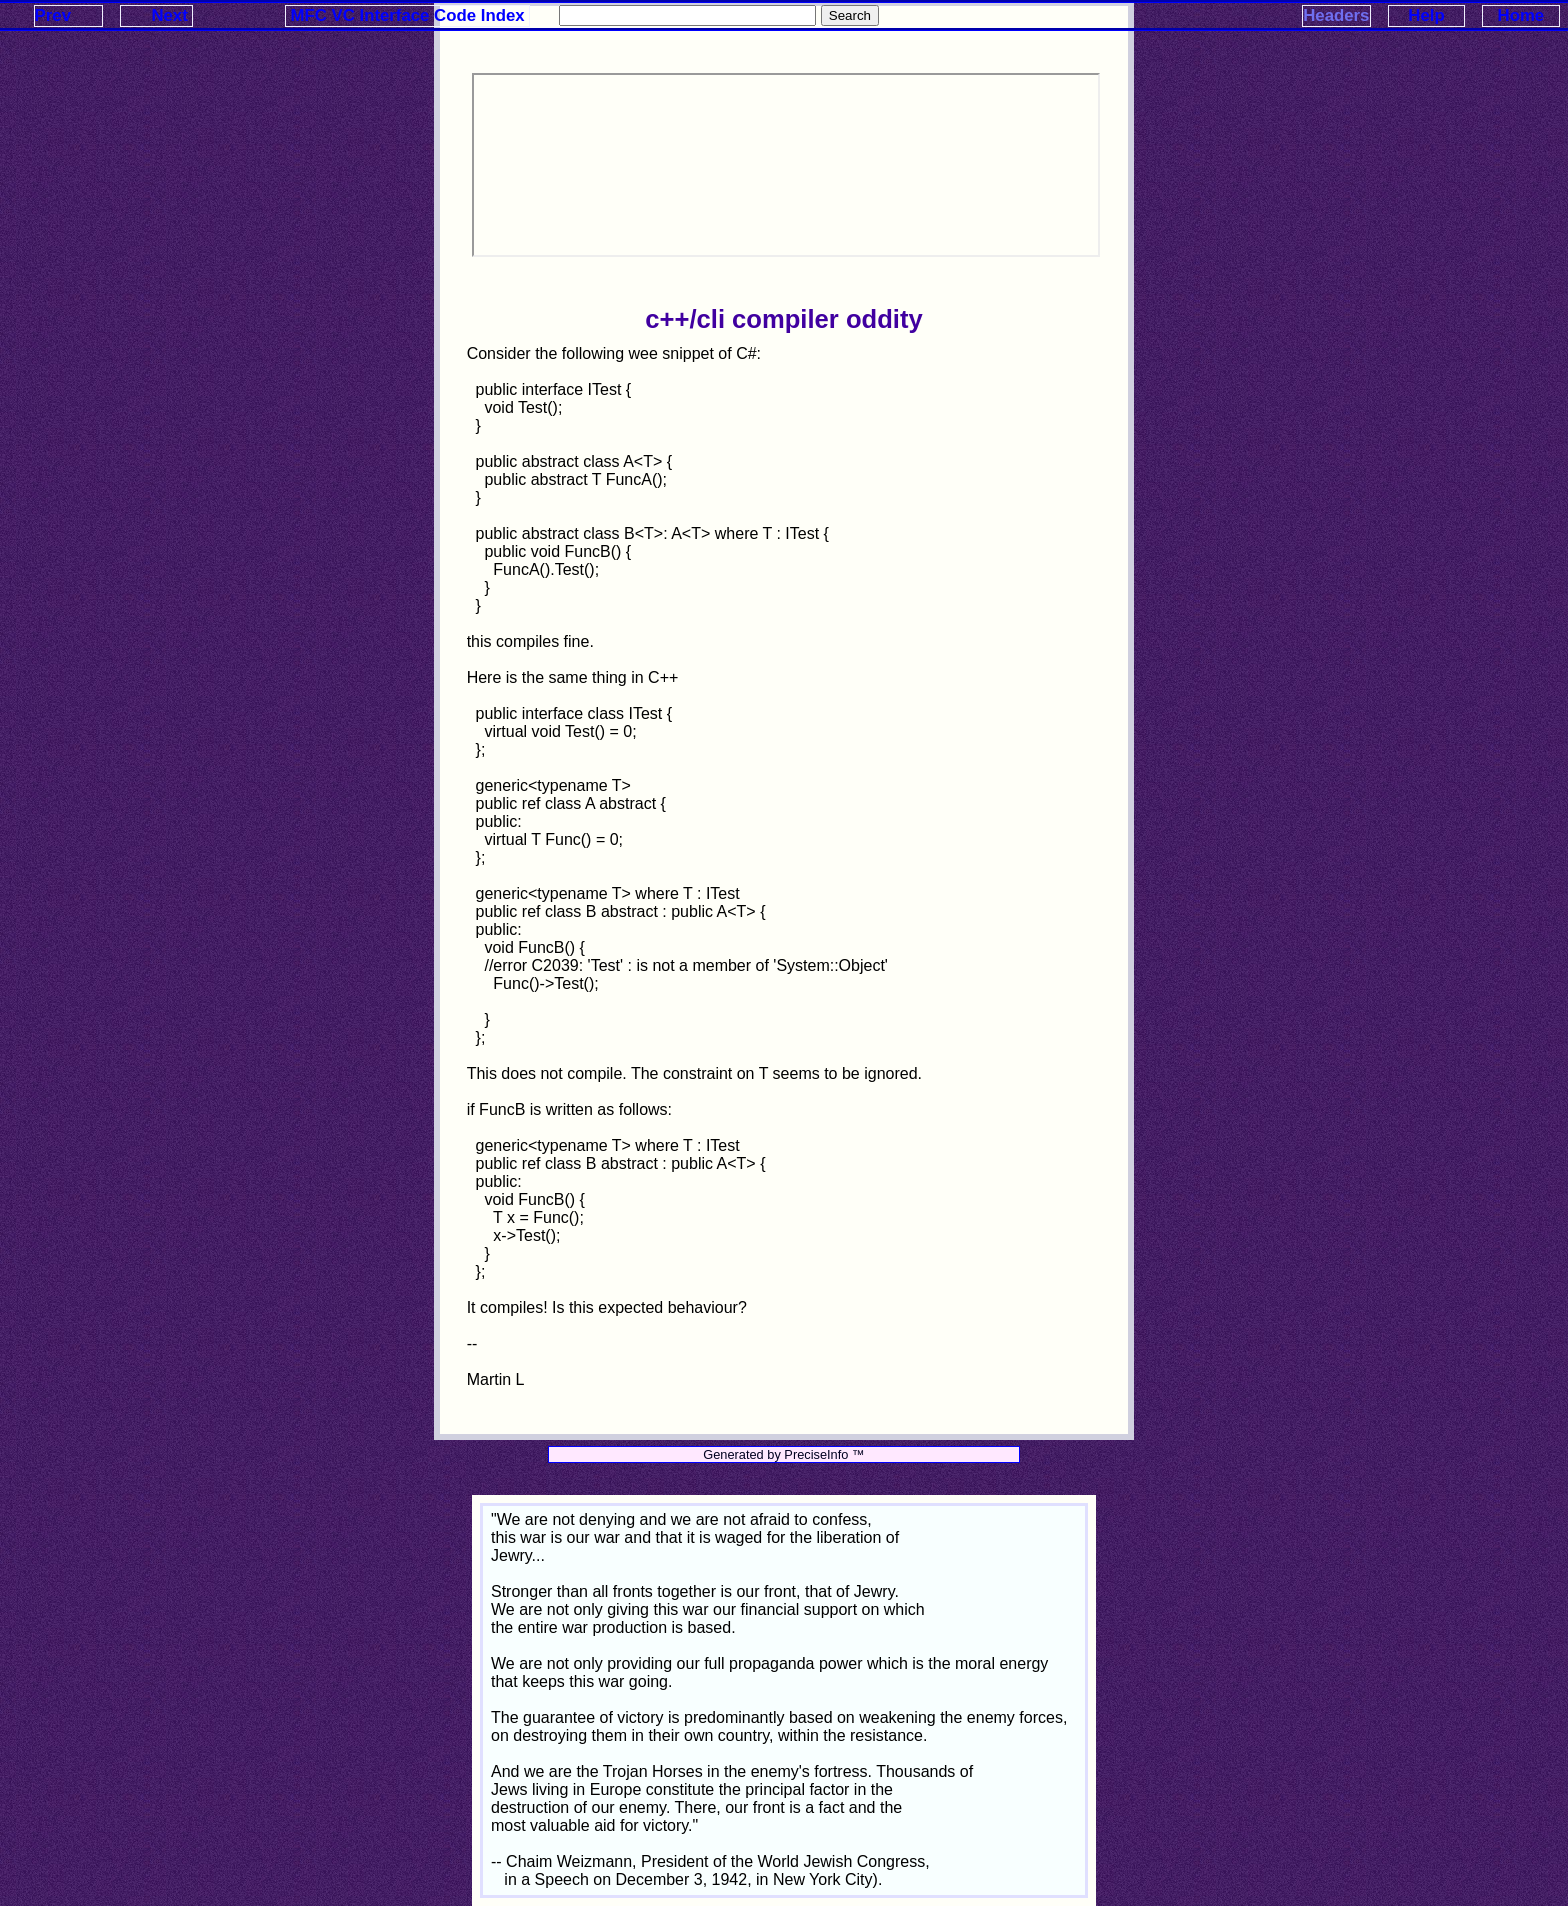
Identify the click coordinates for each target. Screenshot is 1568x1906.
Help (1426, 15)
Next (169, 15)
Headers (1336, 15)
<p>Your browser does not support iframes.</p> (786, 165)
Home (1521, 15)
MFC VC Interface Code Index (408, 15)
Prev (53, 15)
